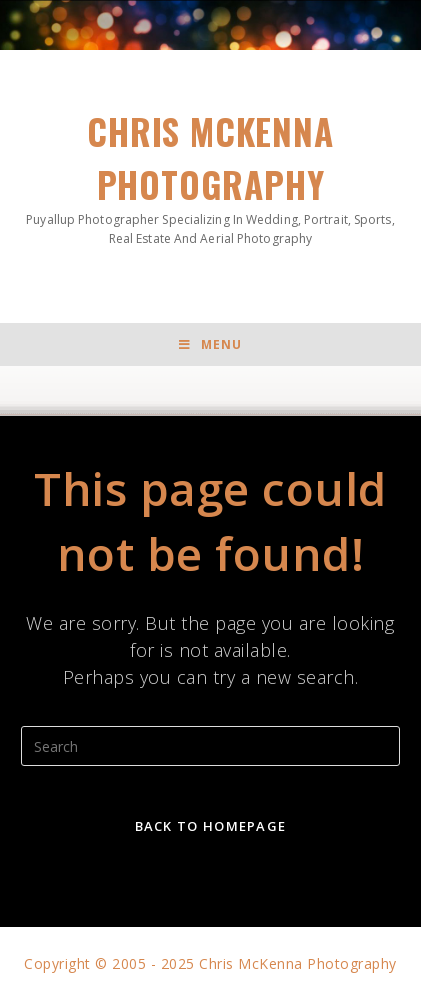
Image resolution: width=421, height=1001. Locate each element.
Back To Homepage (211, 826)
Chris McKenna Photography (210, 176)
